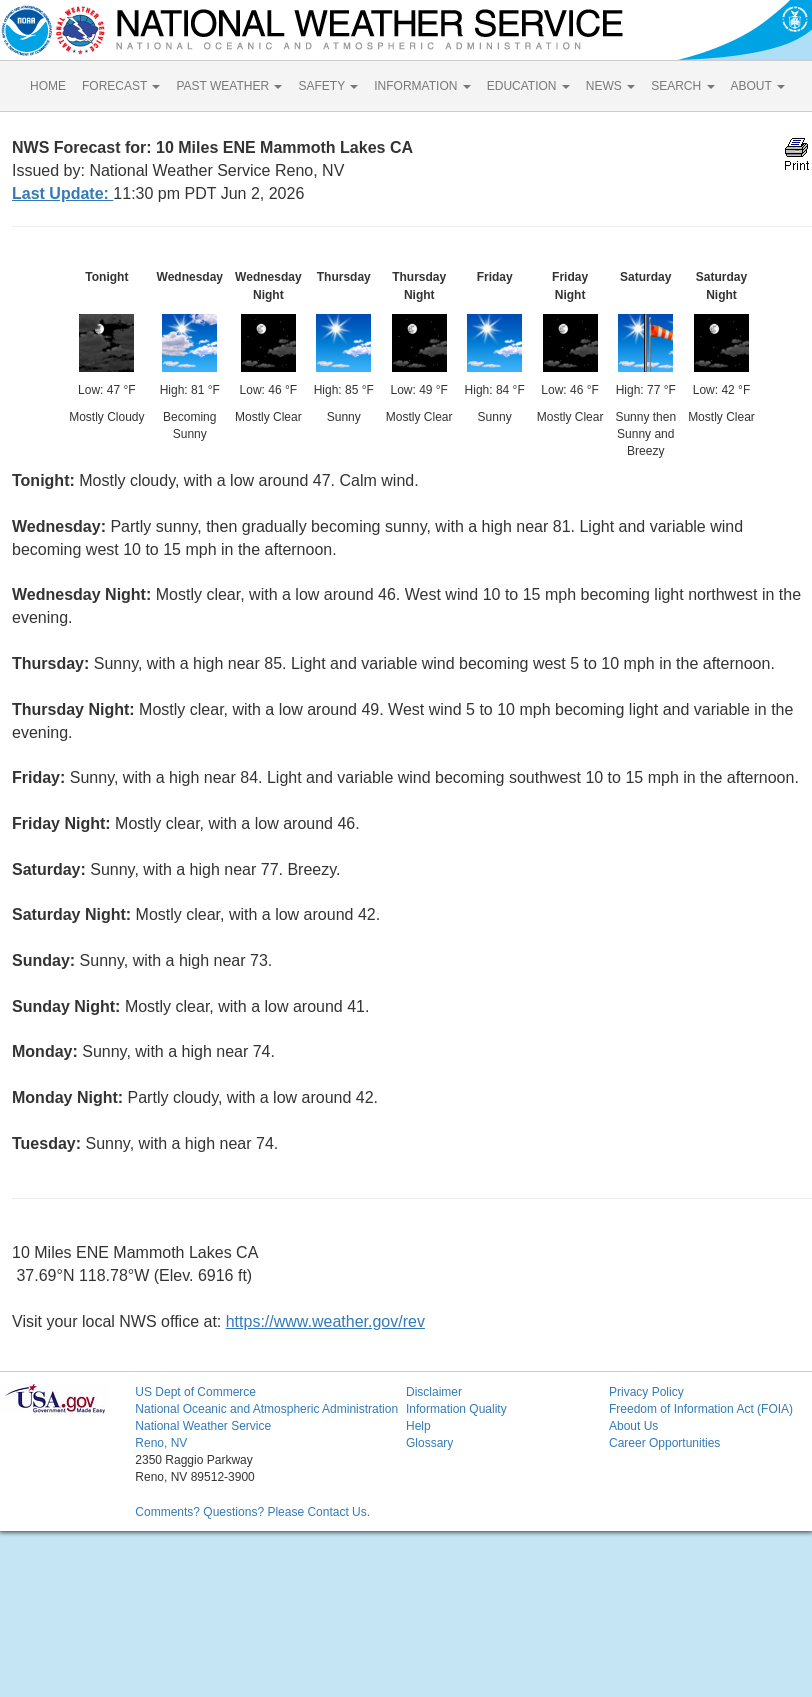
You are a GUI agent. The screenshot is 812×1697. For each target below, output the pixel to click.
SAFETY (328, 86)
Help (418, 1426)
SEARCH (682, 86)
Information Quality (456, 1409)
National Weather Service (203, 1426)
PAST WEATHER (229, 86)
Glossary (429, 1443)
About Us (633, 1426)
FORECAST (121, 86)
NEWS (610, 86)
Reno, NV (161, 1443)
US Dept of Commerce (195, 1392)
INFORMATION (422, 86)
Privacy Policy (646, 1392)
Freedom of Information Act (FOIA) (701, 1409)
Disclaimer (434, 1392)
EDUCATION (528, 86)
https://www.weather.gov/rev (325, 1321)
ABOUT (758, 86)
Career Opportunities (664, 1443)
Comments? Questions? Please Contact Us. (252, 1512)
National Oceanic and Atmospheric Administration (266, 1409)
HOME (48, 86)
